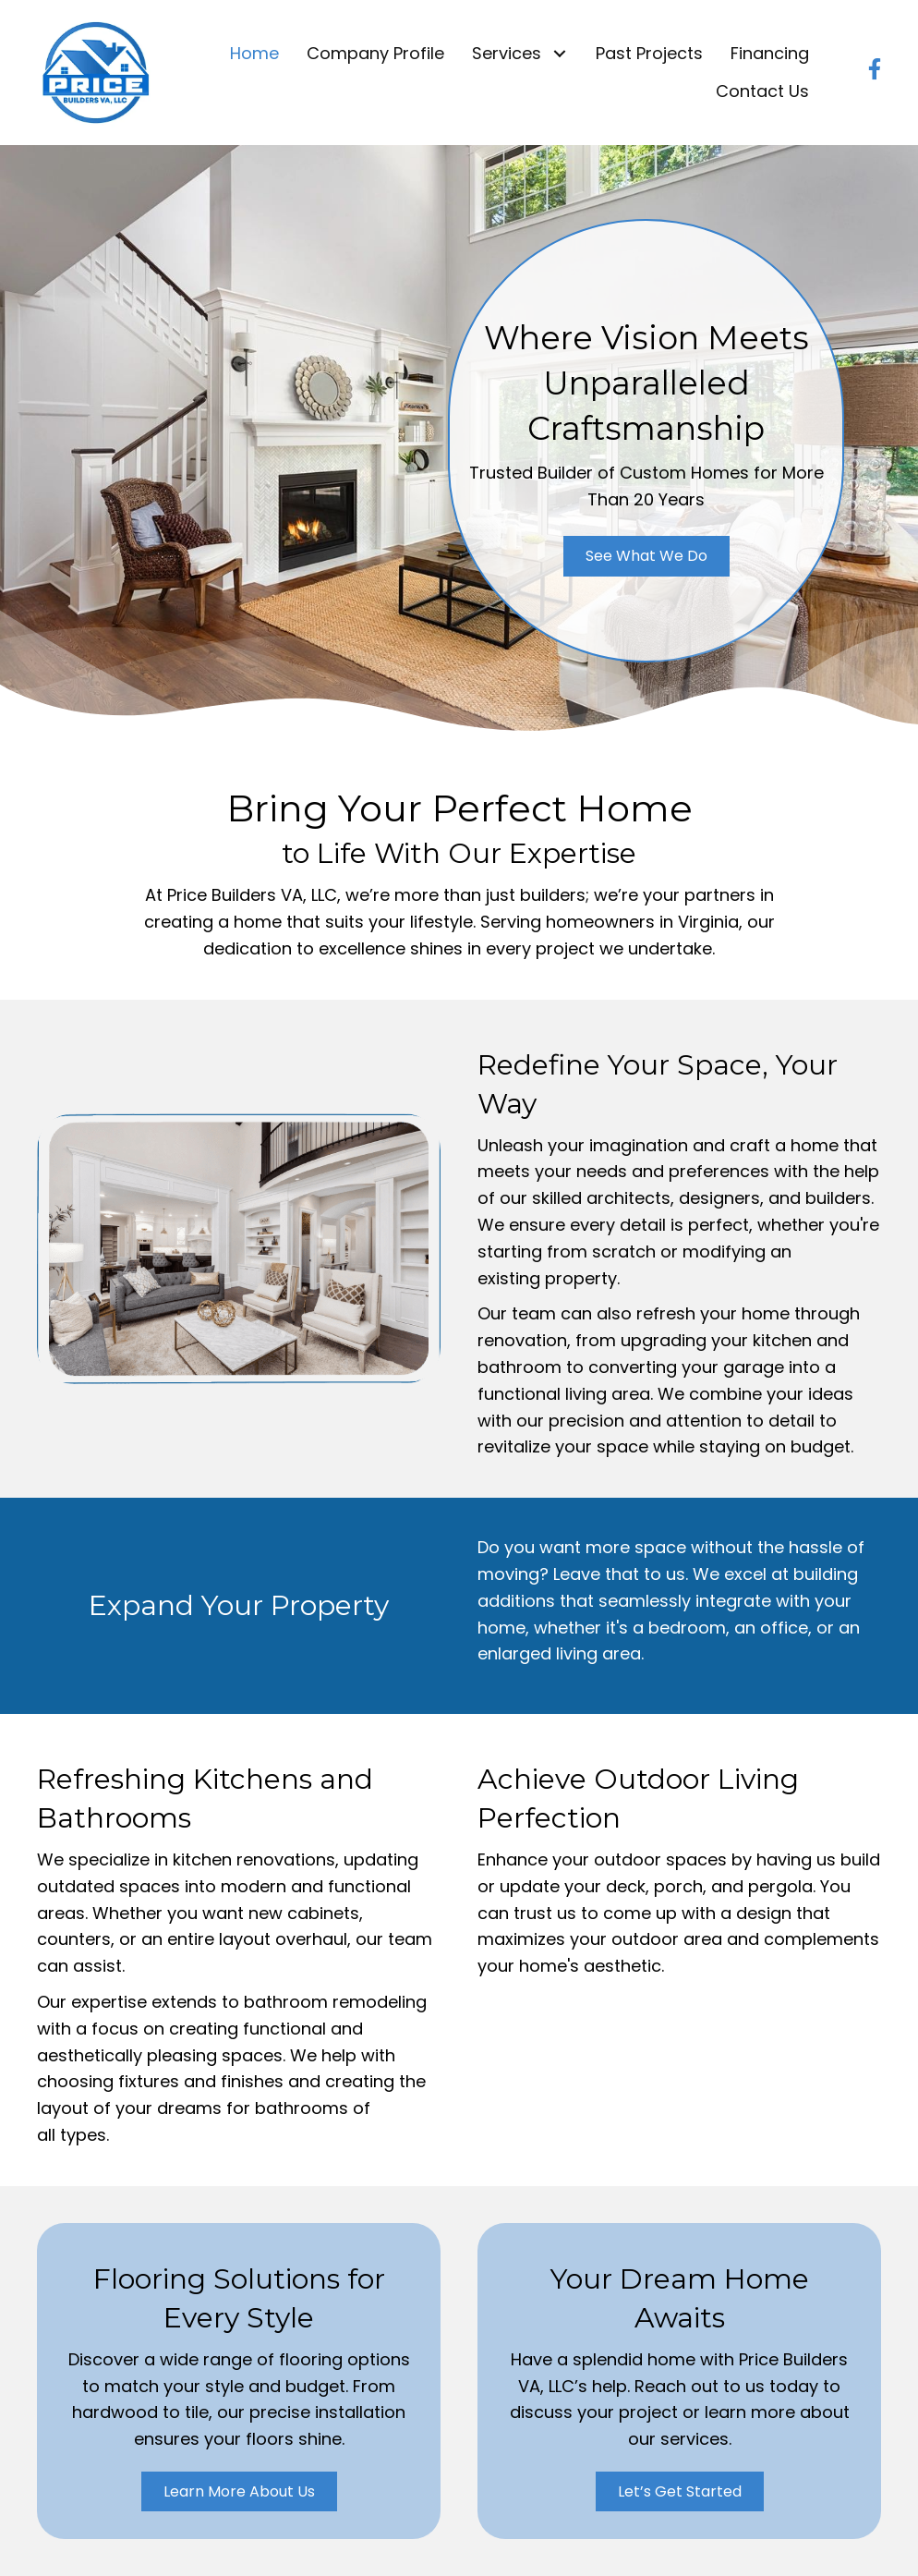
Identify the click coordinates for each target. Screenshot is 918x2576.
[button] (559, 54)
